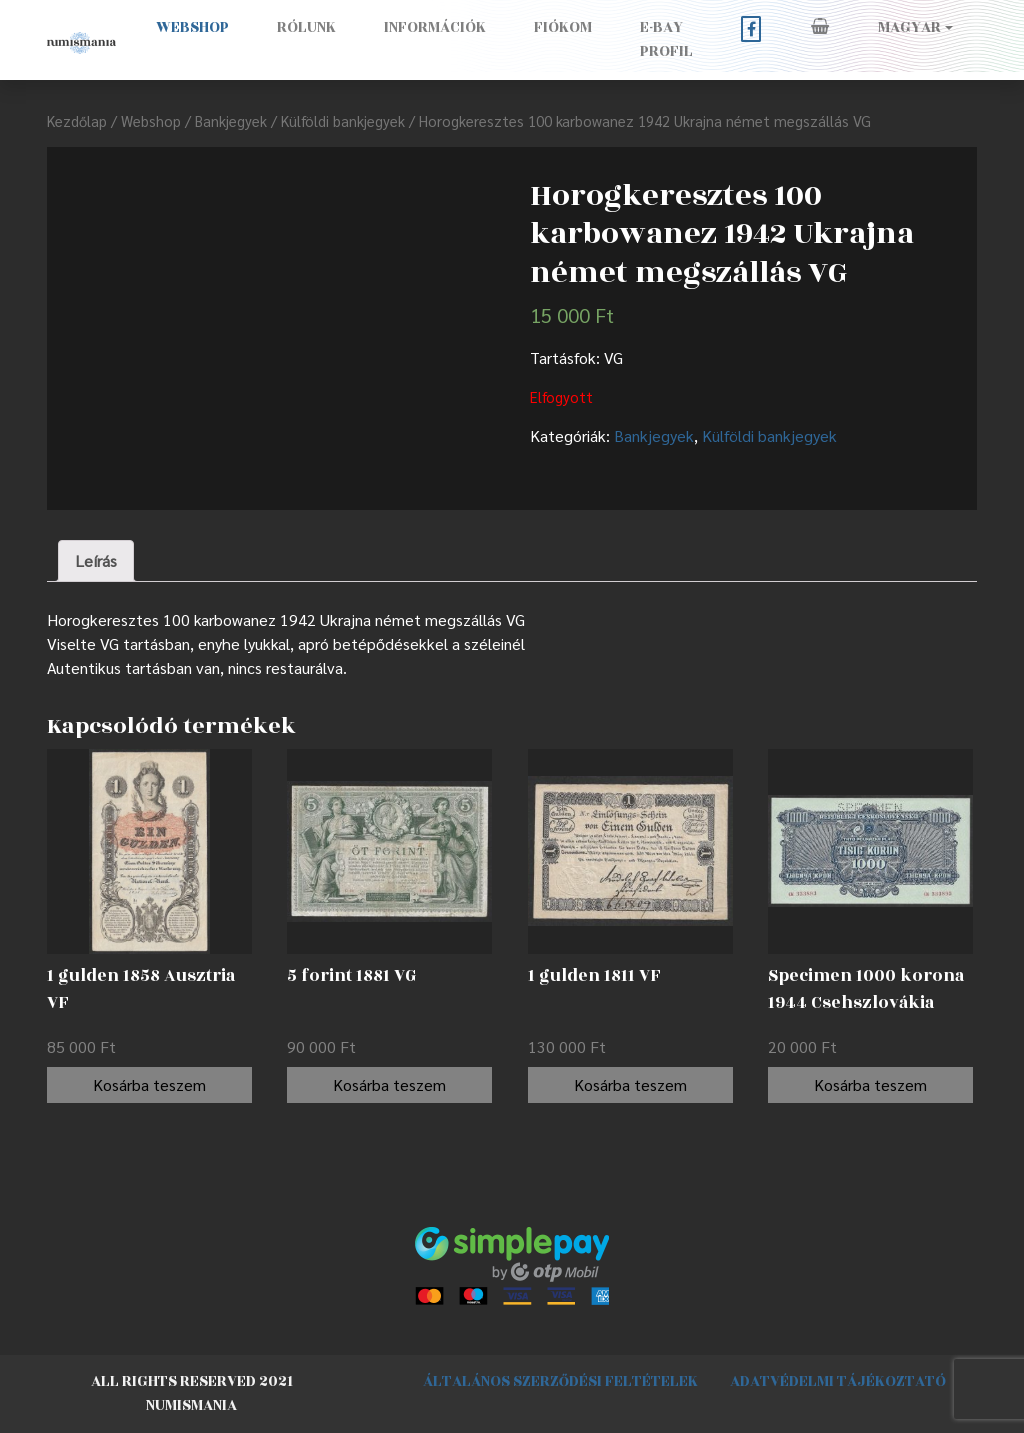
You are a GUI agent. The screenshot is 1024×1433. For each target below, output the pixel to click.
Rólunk (306, 27)
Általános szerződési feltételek (560, 1381)
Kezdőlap (77, 120)
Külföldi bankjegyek (343, 120)
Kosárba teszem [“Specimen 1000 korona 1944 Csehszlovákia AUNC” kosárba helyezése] (870, 1084)
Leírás (96, 560)
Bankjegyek (231, 120)
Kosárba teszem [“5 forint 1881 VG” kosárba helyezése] (389, 1084)
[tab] (96, 561)
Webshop (192, 27)
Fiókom (563, 27)
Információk (435, 27)
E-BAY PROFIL (666, 39)
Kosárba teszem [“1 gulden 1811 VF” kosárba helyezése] (630, 1084)
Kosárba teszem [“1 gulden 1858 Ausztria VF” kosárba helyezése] (149, 1084)
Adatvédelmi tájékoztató (838, 1381)
